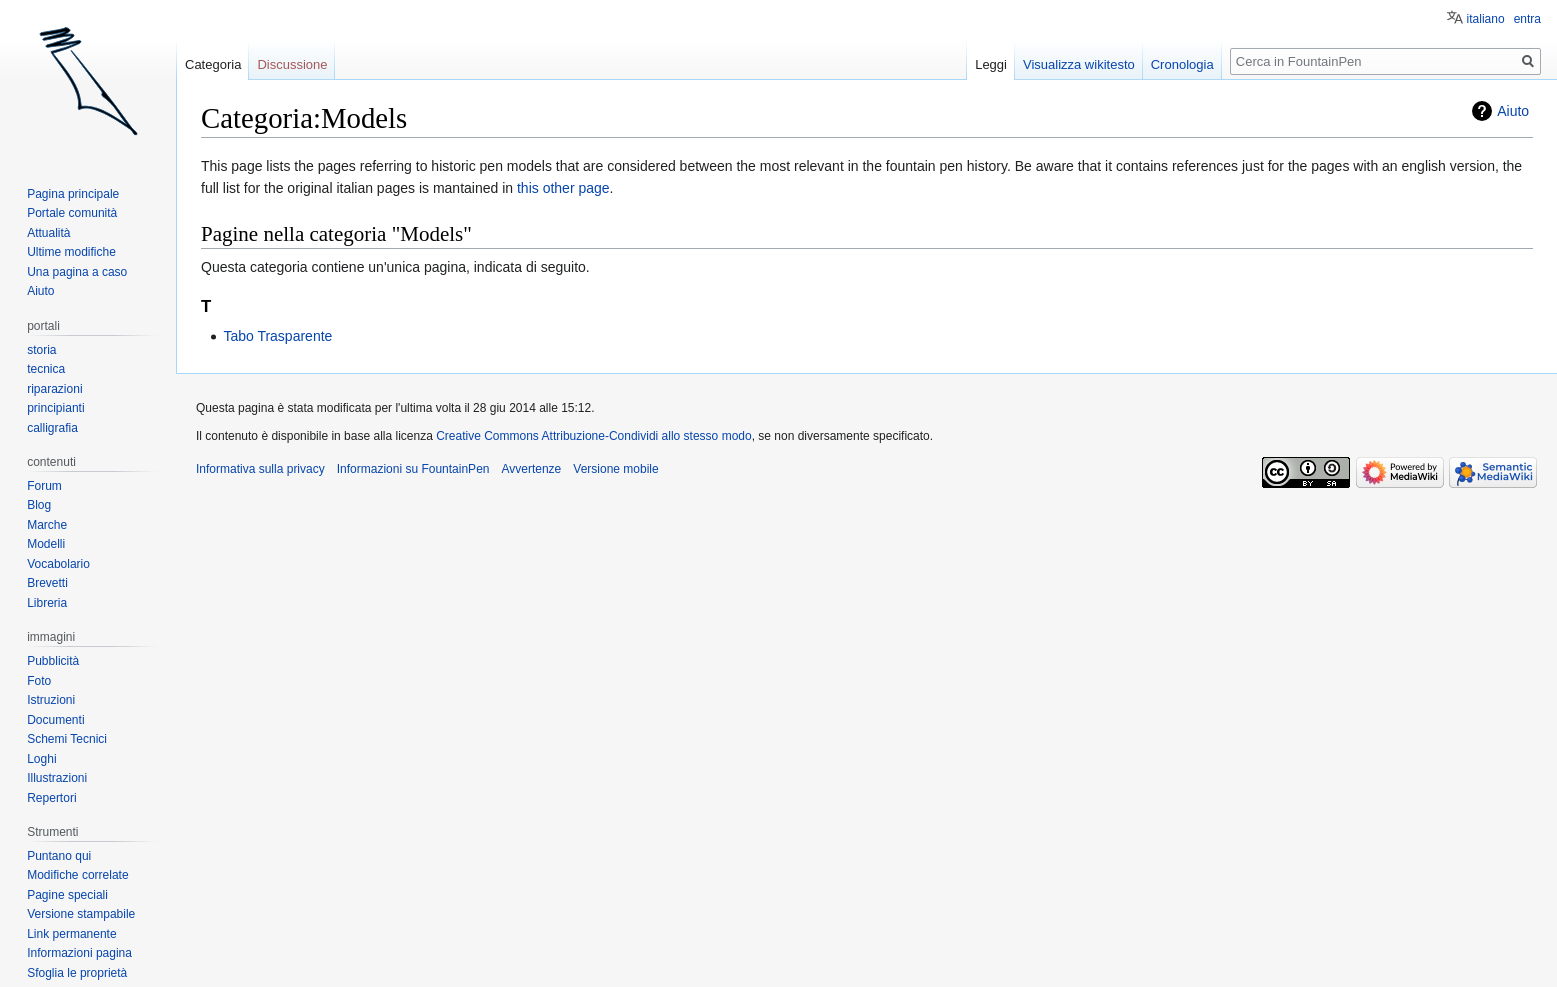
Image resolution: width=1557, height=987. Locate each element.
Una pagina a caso (77, 272)
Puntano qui (59, 856)
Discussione (292, 64)
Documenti (55, 720)
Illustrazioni (57, 778)
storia (41, 350)
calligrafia (52, 428)
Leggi (991, 64)
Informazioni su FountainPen (413, 469)
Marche (47, 525)
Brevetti (47, 583)
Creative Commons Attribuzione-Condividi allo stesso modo (593, 436)
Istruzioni (51, 700)
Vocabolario (58, 564)
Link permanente (71, 934)
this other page (563, 188)
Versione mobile (615, 469)
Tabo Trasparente (277, 336)
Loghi (41, 759)
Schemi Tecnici (67, 739)
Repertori (51, 798)
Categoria (213, 64)
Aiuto (1513, 111)
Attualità (48, 233)
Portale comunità (72, 213)
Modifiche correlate (77, 875)
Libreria (47, 603)
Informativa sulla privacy (260, 469)
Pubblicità (53, 661)
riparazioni (54, 389)
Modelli (46, 544)
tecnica (46, 369)
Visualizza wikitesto (1079, 64)
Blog (39, 505)
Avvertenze (531, 469)
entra (1527, 19)
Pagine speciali (67, 895)
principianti (55, 408)
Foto (39, 681)
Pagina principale (73, 194)
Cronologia (1182, 64)
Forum (44, 486)
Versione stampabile (81, 914)
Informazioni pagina (79, 953)
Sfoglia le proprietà (77, 973)
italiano (1486, 19)
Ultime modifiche (71, 252)
